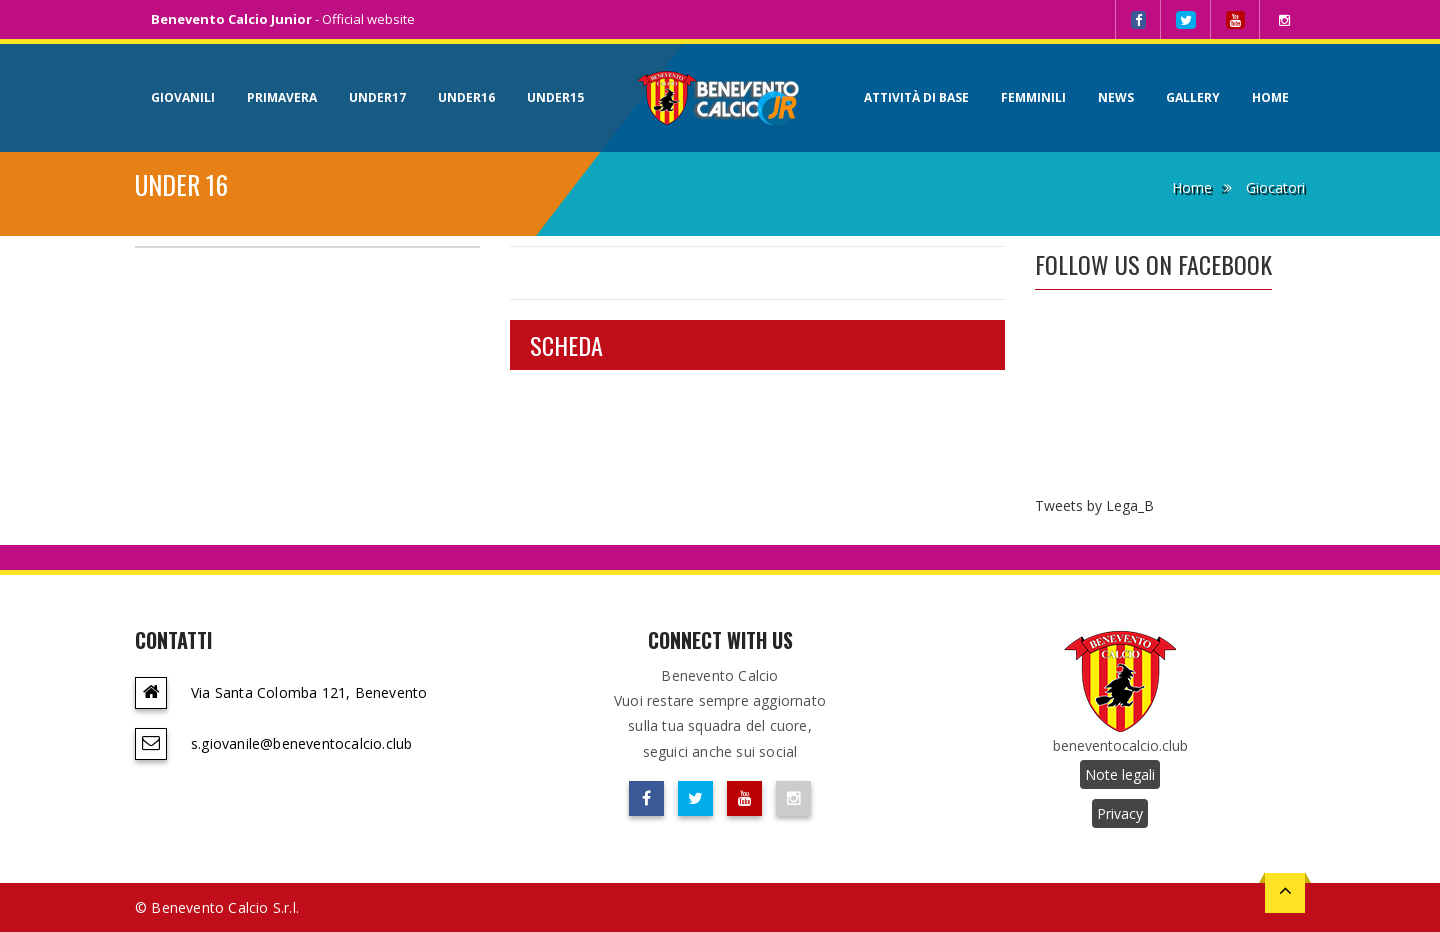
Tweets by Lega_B (1094, 505)
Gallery (1193, 97)
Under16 (466, 97)
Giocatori (1275, 187)
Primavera (282, 97)
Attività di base (916, 97)
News (1116, 97)
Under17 (377, 97)
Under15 (555, 97)
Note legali (1120, 774)
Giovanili (183, 97)
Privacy (1120, 813)
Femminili (1033, 97)
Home (1270, 97)
